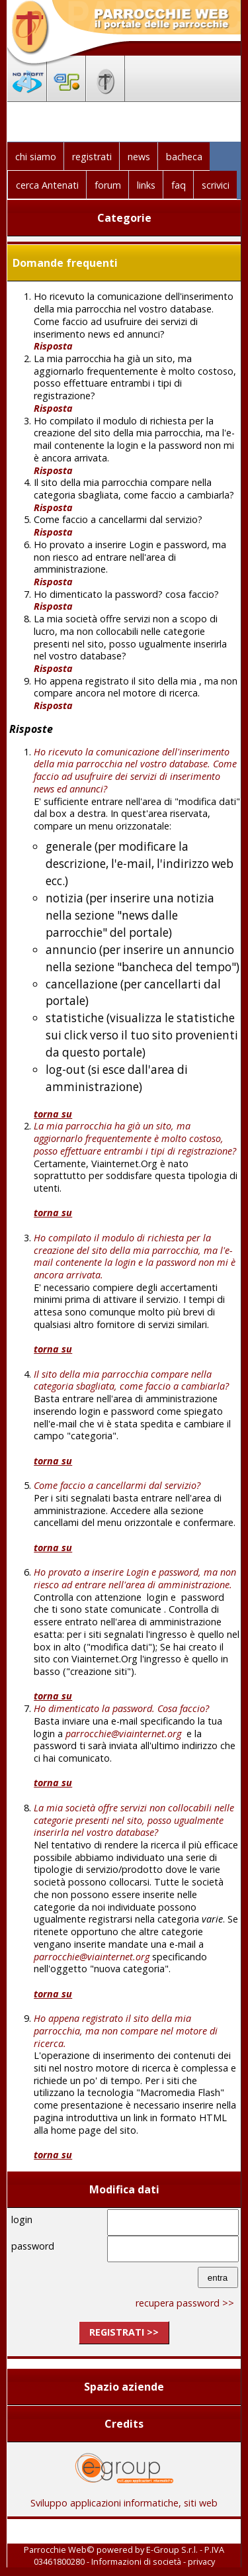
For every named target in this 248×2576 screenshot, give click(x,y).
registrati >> (124, 2332)
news (139, 156)
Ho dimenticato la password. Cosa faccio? (121, 1708)
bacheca (184, 156)
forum (108, 185)
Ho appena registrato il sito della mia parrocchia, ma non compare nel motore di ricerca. (126, 2030)
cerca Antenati (47, 185)
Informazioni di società (136, 2561)
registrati (92, 156)
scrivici (215, 185)
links (146, 185)
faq (178, 185)
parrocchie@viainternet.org (123, 1733)
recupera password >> (185, 2303)
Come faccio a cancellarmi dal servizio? (117, 1485)
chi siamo (35, 156)
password (32, 2246)
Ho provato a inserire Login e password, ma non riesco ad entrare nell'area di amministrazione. (135, 1578)
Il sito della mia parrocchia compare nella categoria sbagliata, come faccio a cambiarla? (131, 1380)
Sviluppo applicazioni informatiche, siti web (124, 2498)
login (21, 2219)
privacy (201, 2561)
